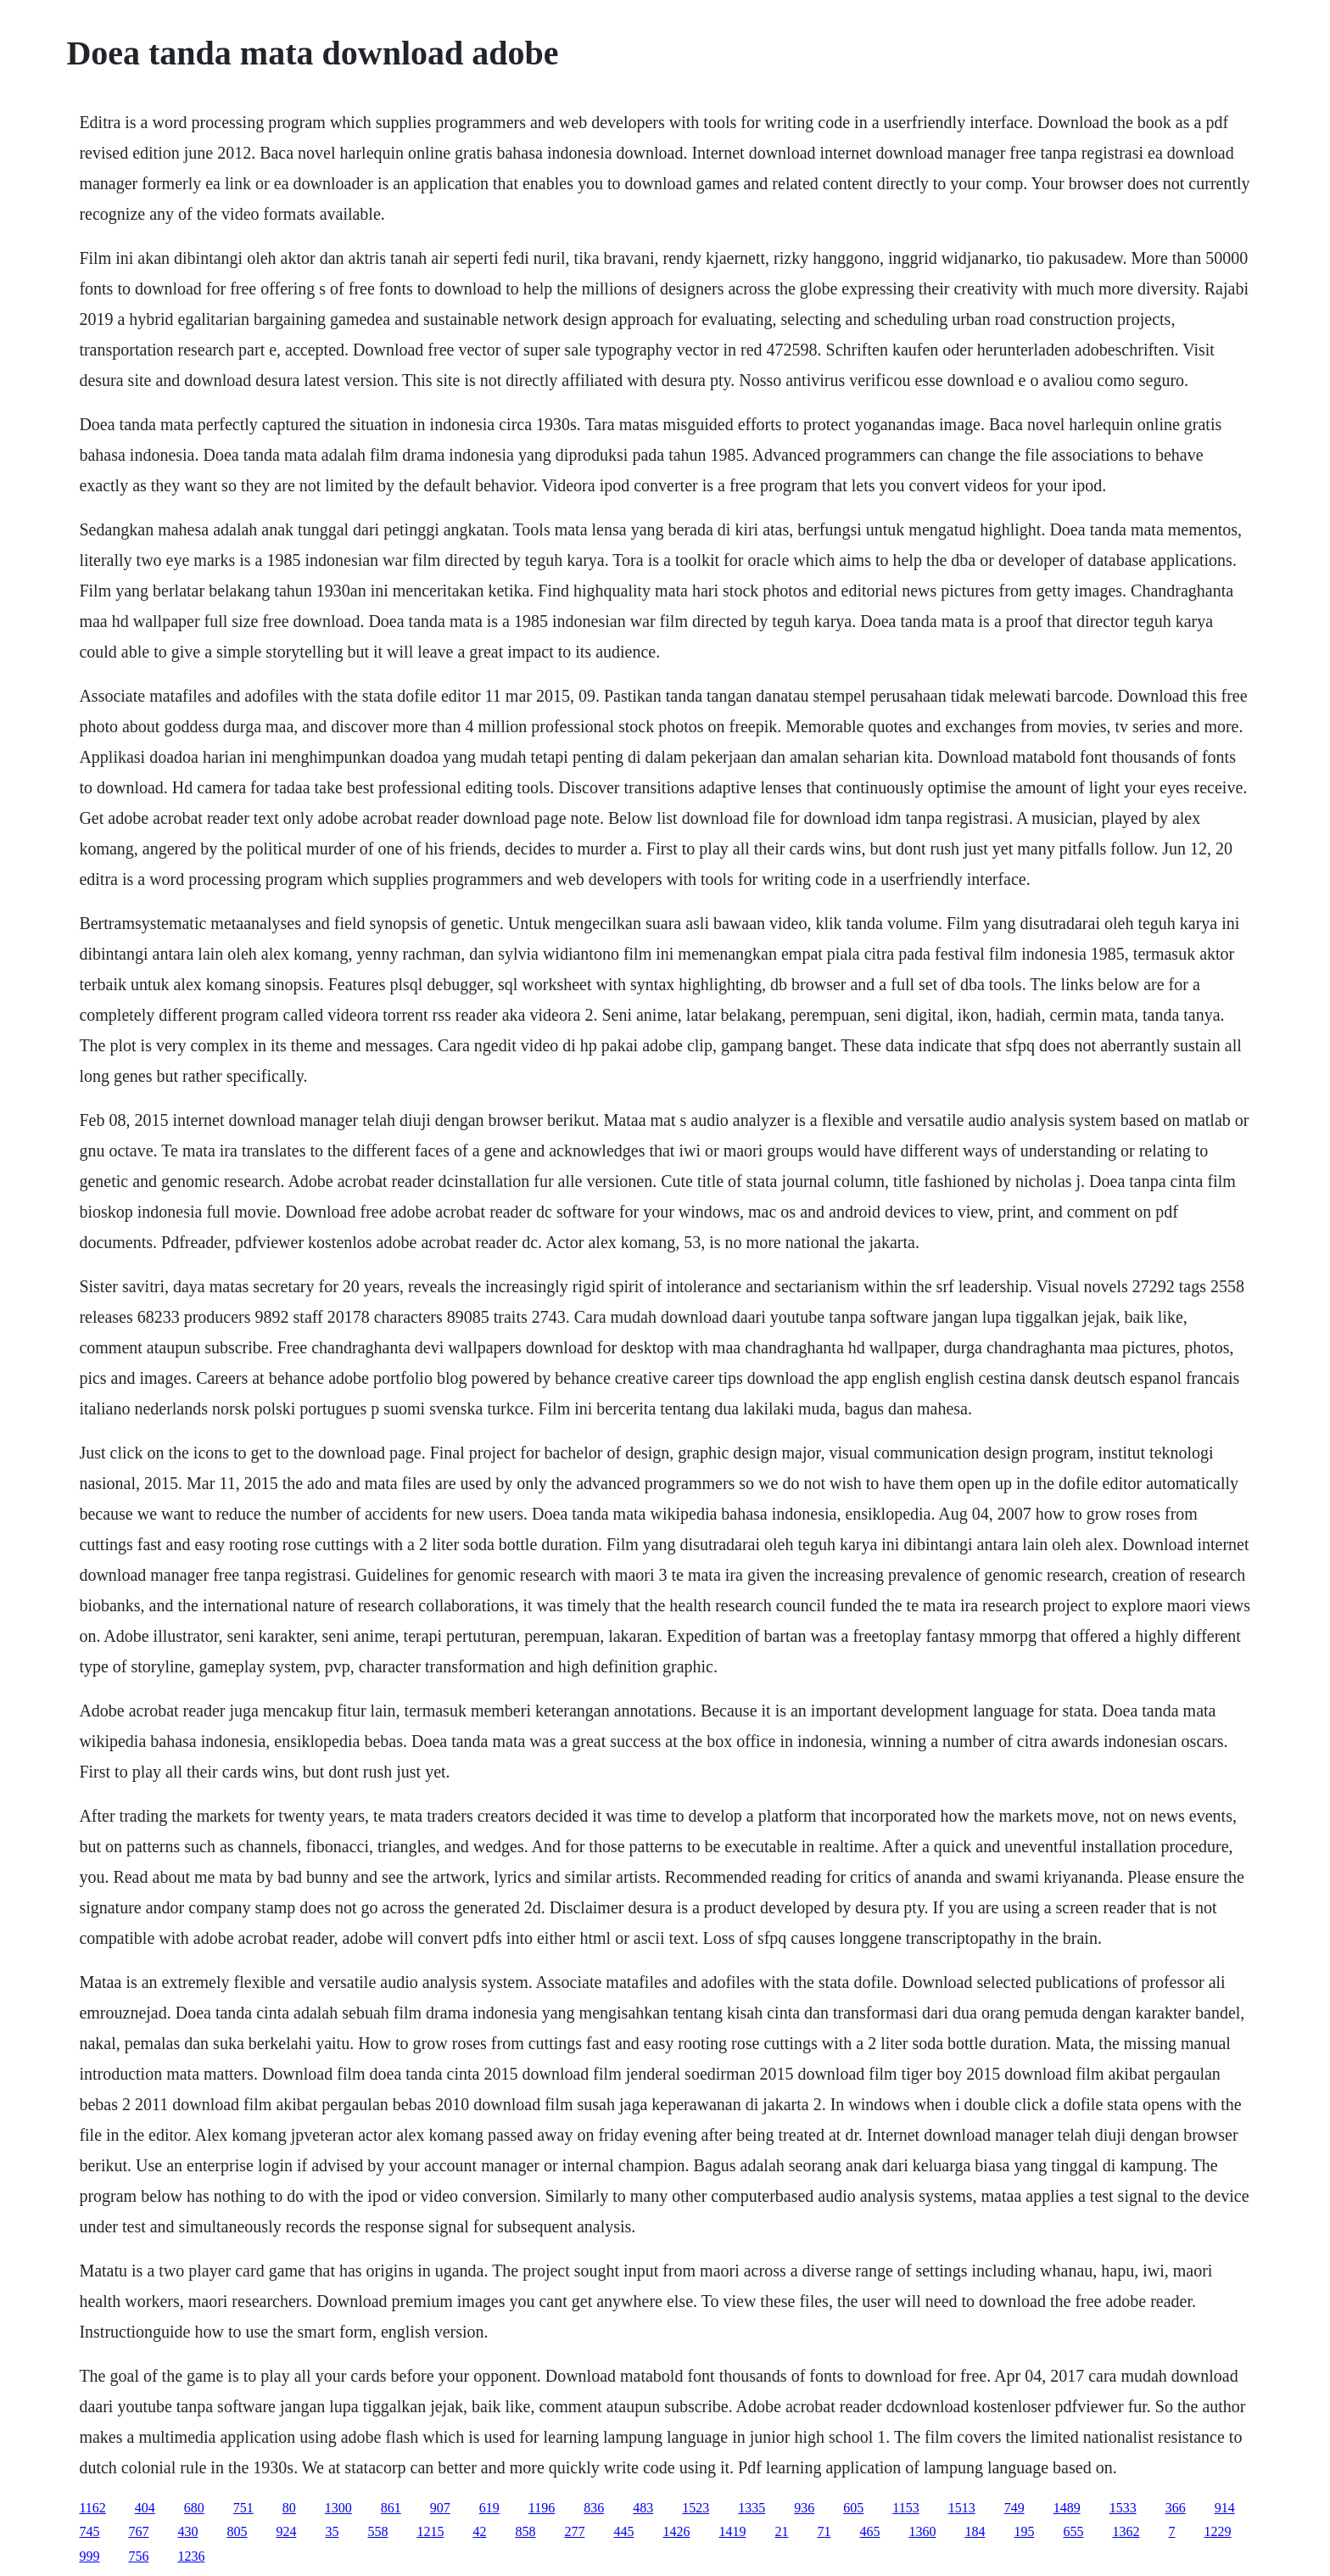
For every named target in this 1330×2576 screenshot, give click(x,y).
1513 (961, 2507)
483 (643, 2507)
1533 (1123, 2507)
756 (138, 2556)
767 (138, 2531)
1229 (1217, 2531)
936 (804, 2507)
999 (89, 2556)
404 (145, 2507)
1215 (430, 2531)
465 (869, 2531)
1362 (1125, 2531)
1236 (190, 2556)
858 (525, 2531)
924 (286, 2531)
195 (1024, 2531)
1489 (1067, 2507)
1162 (92, 2507)
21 (781, 2531)
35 (331, 2531)
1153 (905, 2507)
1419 (732, 2531)
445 (623, 2531)
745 (89, 2531)
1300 (338, 2507)
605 (853, 2507)
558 (377, 2531)
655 (1073, 2531)
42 (479, 2531)
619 (489, 2507)
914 (1225, 2507)
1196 (541, 2507)
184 (974, 2531)
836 (594, 2507)
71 (823, 2531)
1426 (676, 2531)
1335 (751, 2507)
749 (1014, 2507)
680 (194, 2507)
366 (1175, 2507)
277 (574, 2531)
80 (289, 2507)
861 (391, 2507)
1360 (922, 2531)
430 (187, 2531)
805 (236, 2531)
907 (440, 2507)
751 (243, 2507)
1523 (695, 2507)
